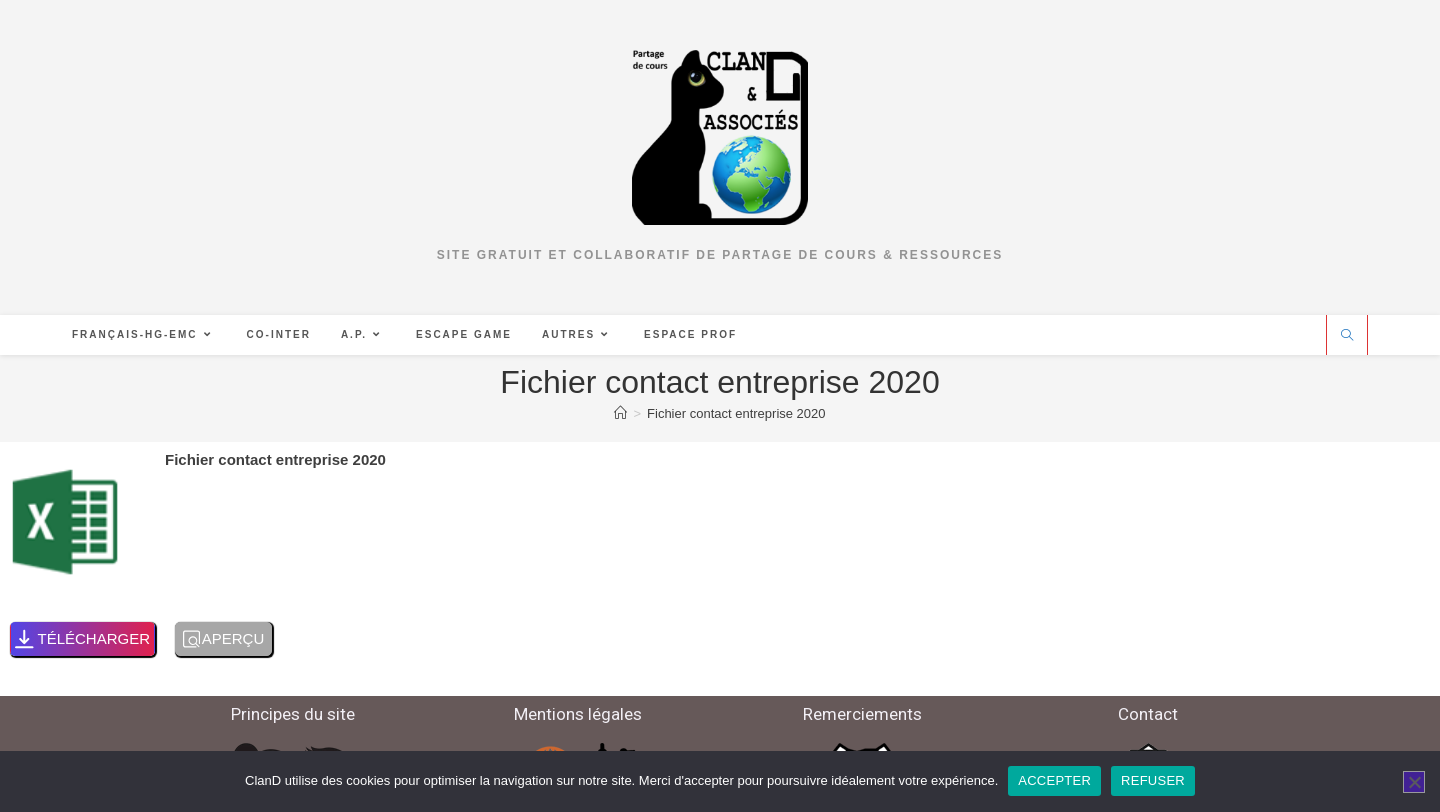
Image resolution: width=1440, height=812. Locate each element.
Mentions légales (578, 714)
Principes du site (293, 714)
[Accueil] (620, 413)
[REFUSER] (1414, 782)
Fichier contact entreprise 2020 (736, 413)
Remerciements (862, 714)
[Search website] (1347, 335)
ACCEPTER (1054, 780)
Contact (1148, 714)
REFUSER (1153, 780)
